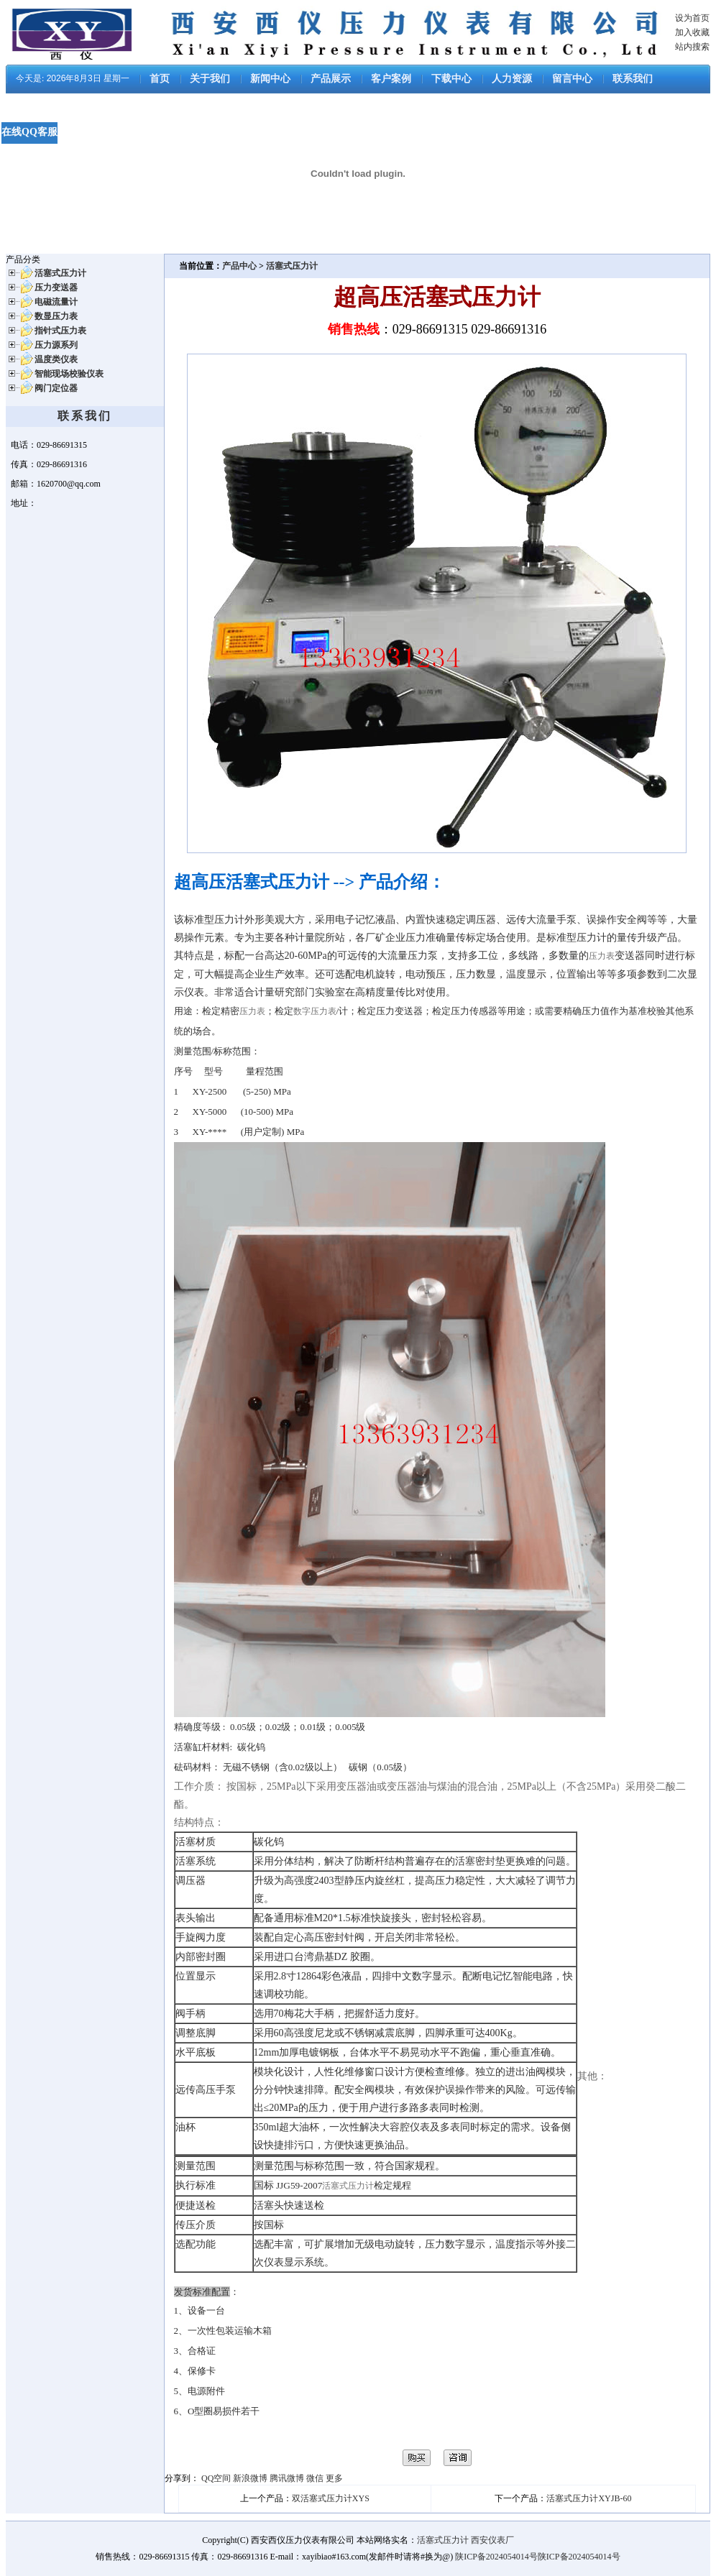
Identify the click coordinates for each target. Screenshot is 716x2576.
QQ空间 (216, 2478)
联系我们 (632, 78)
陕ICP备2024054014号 (496, 2557)
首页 (160, 78)
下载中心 (451, 78)
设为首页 (692, 18)
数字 (302, 1011)
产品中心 (240, 266)
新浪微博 (250, 2478)
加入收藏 (692, 32)
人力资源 (512, 78)
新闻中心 (270, 78)
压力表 (602, 956)
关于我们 (210, 78)
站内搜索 (692, 47)
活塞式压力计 (292, 266)
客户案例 (391, 78)
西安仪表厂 (492, 2540)
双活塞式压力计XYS (331, 2498)
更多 (334, 2478)
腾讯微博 (287, 2478)
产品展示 (331, 78)
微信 (314, 2478)
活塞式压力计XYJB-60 (588, 2498)
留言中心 (572, 78)
